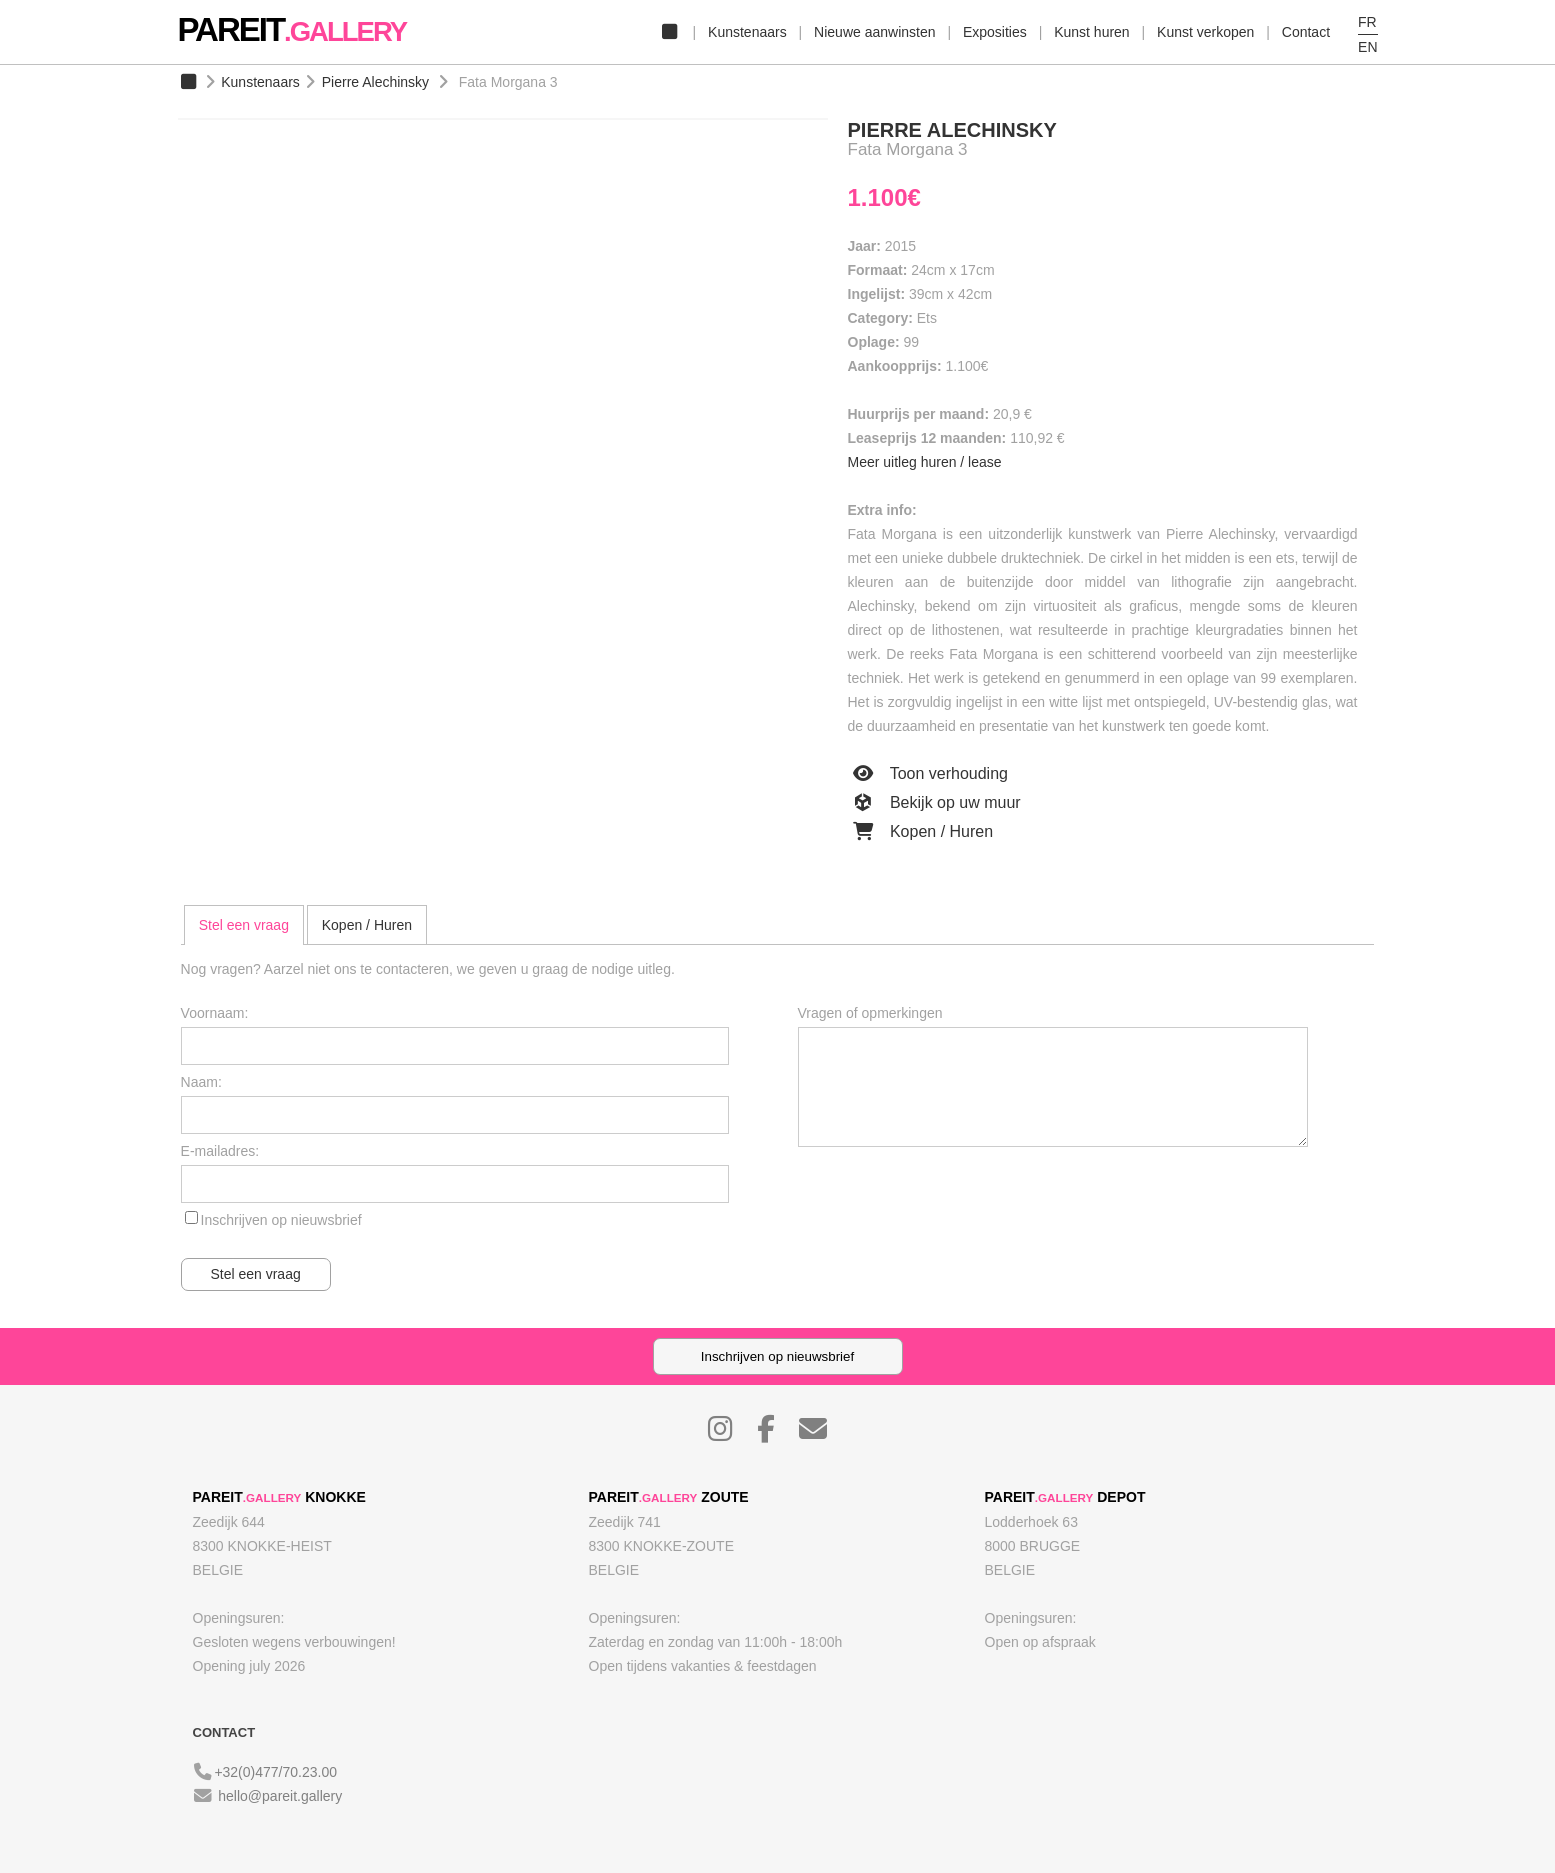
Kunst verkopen (1205, 32)
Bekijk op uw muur (934, 803)
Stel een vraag (244, 925)
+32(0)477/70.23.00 (275, 1772)
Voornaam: (215, 1013)
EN (1367, 47)
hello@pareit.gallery (280, 1796)
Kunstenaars (747, 32)
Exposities (995, 32)
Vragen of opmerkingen (870, 1013)
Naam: (201, 1082)
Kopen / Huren (921, 832)
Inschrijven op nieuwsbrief (281, 1220)
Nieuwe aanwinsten (874, 32)
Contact (1306, 32)
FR (1367, 22)
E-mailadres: (220, 1151)
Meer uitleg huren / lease (925, 462)
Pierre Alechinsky (375, 82)
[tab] (244, 925)
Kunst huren (1092, 32)
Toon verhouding (928, 774)
